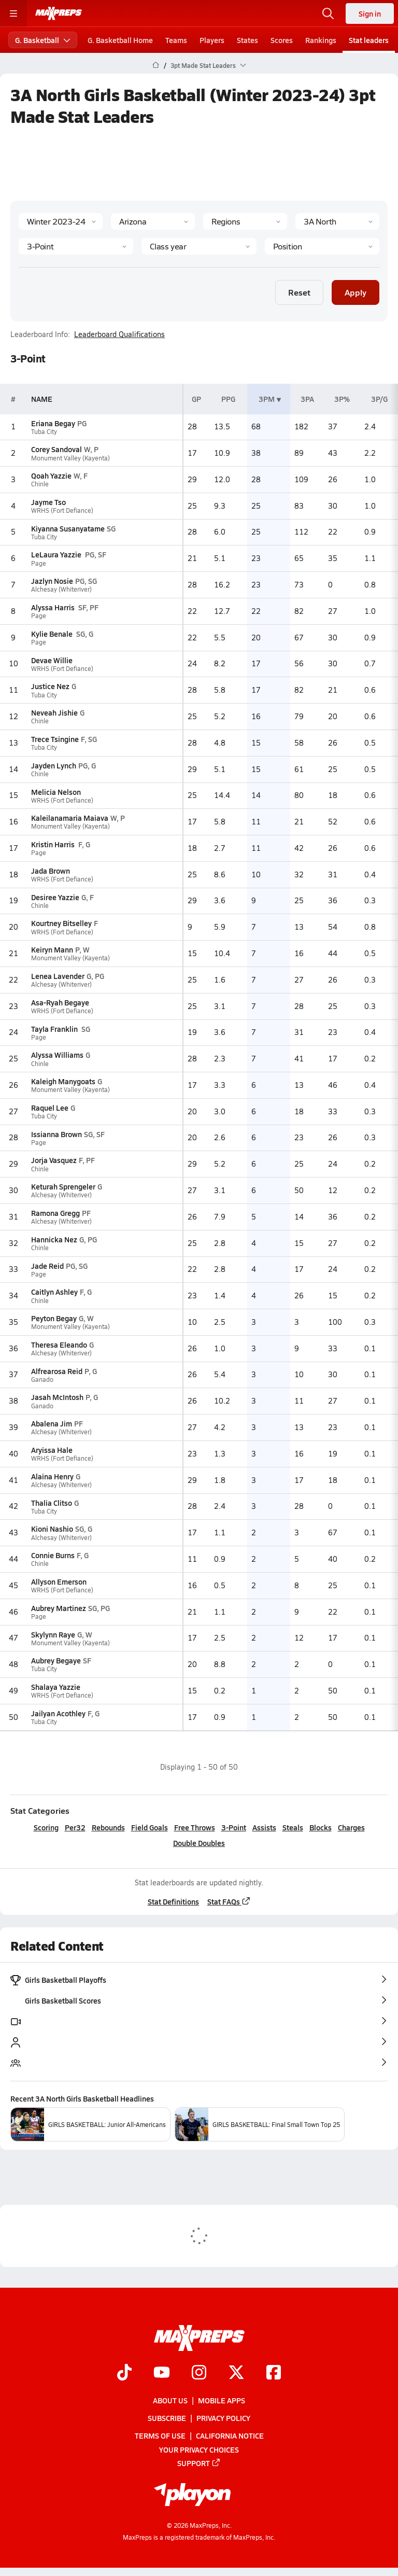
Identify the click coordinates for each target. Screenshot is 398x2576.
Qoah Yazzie (51, 475)
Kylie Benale (52, 633)
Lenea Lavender (57, 976)
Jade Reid (47, 1266)
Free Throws (194, 1827)
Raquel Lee (49, 1107)
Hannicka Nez (54, 1239)
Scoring (46, 1827)
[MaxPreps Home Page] (156, 65)
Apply (355, 292)
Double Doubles (199, 1842)
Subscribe (167, 2418)
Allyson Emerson (59, 1581)
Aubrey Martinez (58, 1608)
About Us (170, 2400)
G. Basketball (42, 40)
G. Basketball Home (120, 40)
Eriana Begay (53, 423)
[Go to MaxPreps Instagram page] (199, 2373)
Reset (299, 292)
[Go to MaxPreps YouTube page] (161, 2373)
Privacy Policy (223, 2418)
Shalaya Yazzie (55, 1687)
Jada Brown (50, 870)
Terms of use (160, 2435)
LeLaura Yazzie (57, 554)
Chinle (40, 484)
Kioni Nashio (52, 1528)
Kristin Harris (53, 844)
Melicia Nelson (56, 792)
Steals (292, 1827)
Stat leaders (369, 40)
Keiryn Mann (52, 949)
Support (199, 2463)
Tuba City (44, 432)
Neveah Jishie (54, 712)
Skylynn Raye (53, 1634)
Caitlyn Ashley (54, 1291)
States (247, 40)
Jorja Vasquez (54, 1160)
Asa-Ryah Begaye (60, 1002)
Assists (264, 1827)
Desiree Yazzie (55, 897)
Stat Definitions (173, 1901)
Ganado (42, 1379)
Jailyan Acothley (58, 1713)
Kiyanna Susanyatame (68, 528)
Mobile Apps (221, 2400)
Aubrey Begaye (56, 1660)
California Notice (230, 2435)
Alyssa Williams (57, 1054)
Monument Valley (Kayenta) (70, 458)
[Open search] (328, 13)
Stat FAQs (229, 1901)
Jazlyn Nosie (52, 581)
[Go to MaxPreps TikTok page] (124, 2373)
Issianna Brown (56, 1134)
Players (212, 40)
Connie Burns (53, 1555)
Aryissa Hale (52, 1450)
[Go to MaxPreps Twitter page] (236, 2373)
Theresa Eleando (59, 1344)
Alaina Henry (52, 1476)
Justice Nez (50, 686)
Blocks (320, 1827)
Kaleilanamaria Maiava (69, 818)
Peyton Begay (54, 1318)
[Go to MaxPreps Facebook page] (273, 2373)
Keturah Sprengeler (63, 1186)
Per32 (75, 1827)
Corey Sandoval (56, 449)
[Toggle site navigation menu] (13, 13)
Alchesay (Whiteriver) (61, 589)
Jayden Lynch (53, 765)
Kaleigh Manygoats (63, 1081)
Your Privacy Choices (199, 2449)
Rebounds (108, 1827)
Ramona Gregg (55, 1213)
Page (38, 563)
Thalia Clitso (51, 1502)
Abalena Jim (51, 1423)
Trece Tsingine (55, 739)
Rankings (320, 40)
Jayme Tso (48, 502)
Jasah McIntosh (57, 1397)
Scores (282, 40)
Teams (176, 40)
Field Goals (149, 1827)
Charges (351, 1827)
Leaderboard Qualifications (119, 334)
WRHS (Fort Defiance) (62, 510)
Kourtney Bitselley (61, 923)
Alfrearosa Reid (56, 1371)
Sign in (370, 13)
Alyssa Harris (53, 607)
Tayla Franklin (55, 1029)
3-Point (233, 1827)
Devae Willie (52, 660)
